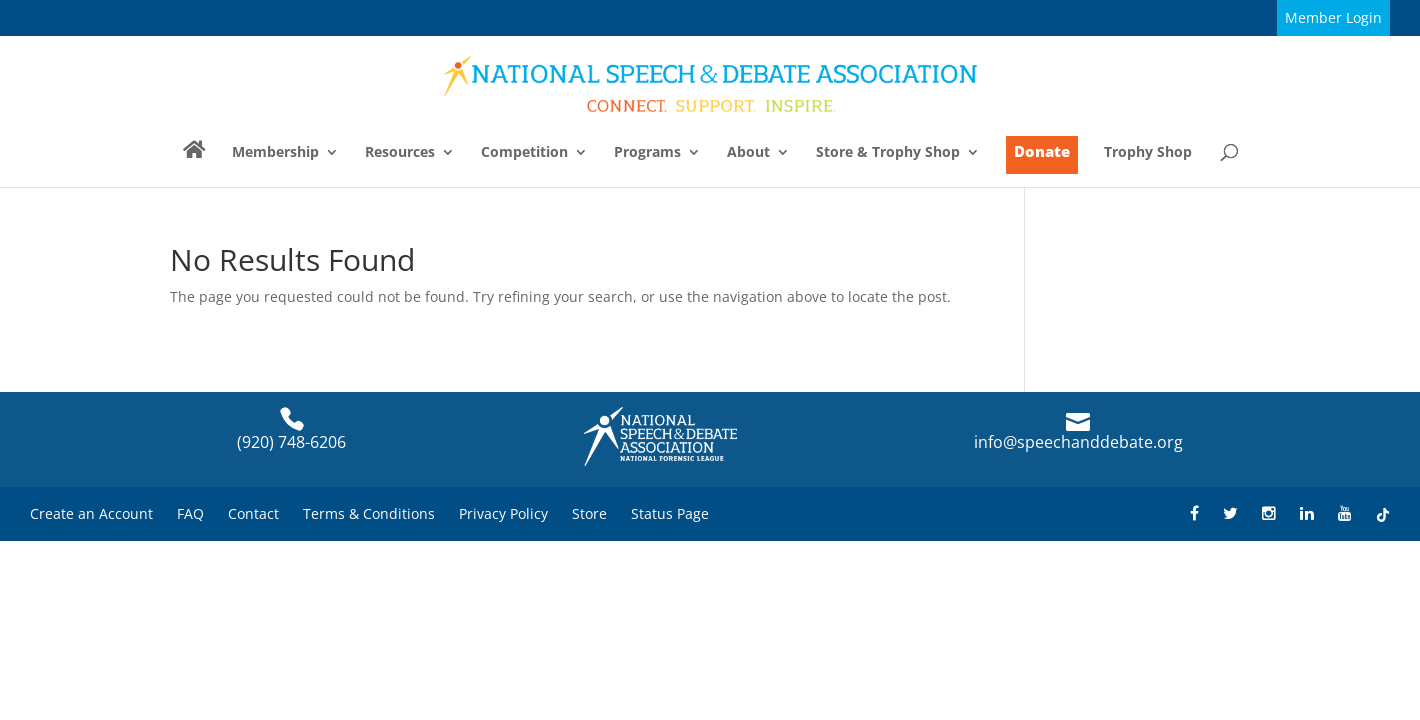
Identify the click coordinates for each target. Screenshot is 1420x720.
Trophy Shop (1148, 153)
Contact (253, 513)
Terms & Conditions (369, 513)
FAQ (190, 513)
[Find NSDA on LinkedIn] (1307, 513)
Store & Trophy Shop (888, 153)
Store (589, 513)
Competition (524, 153)
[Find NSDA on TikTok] (1383, 513)
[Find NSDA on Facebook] (1194, 513)
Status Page (670, 513)
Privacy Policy (503, 513)
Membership (275, 153)
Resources (400, 153)
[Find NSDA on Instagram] (1269, 513)
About (748, 153)
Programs (647, 153)
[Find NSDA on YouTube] (1345, 513)
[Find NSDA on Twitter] (1230, 513)
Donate (1042, 151)
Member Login (1333, 17)
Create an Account (91, 513)
